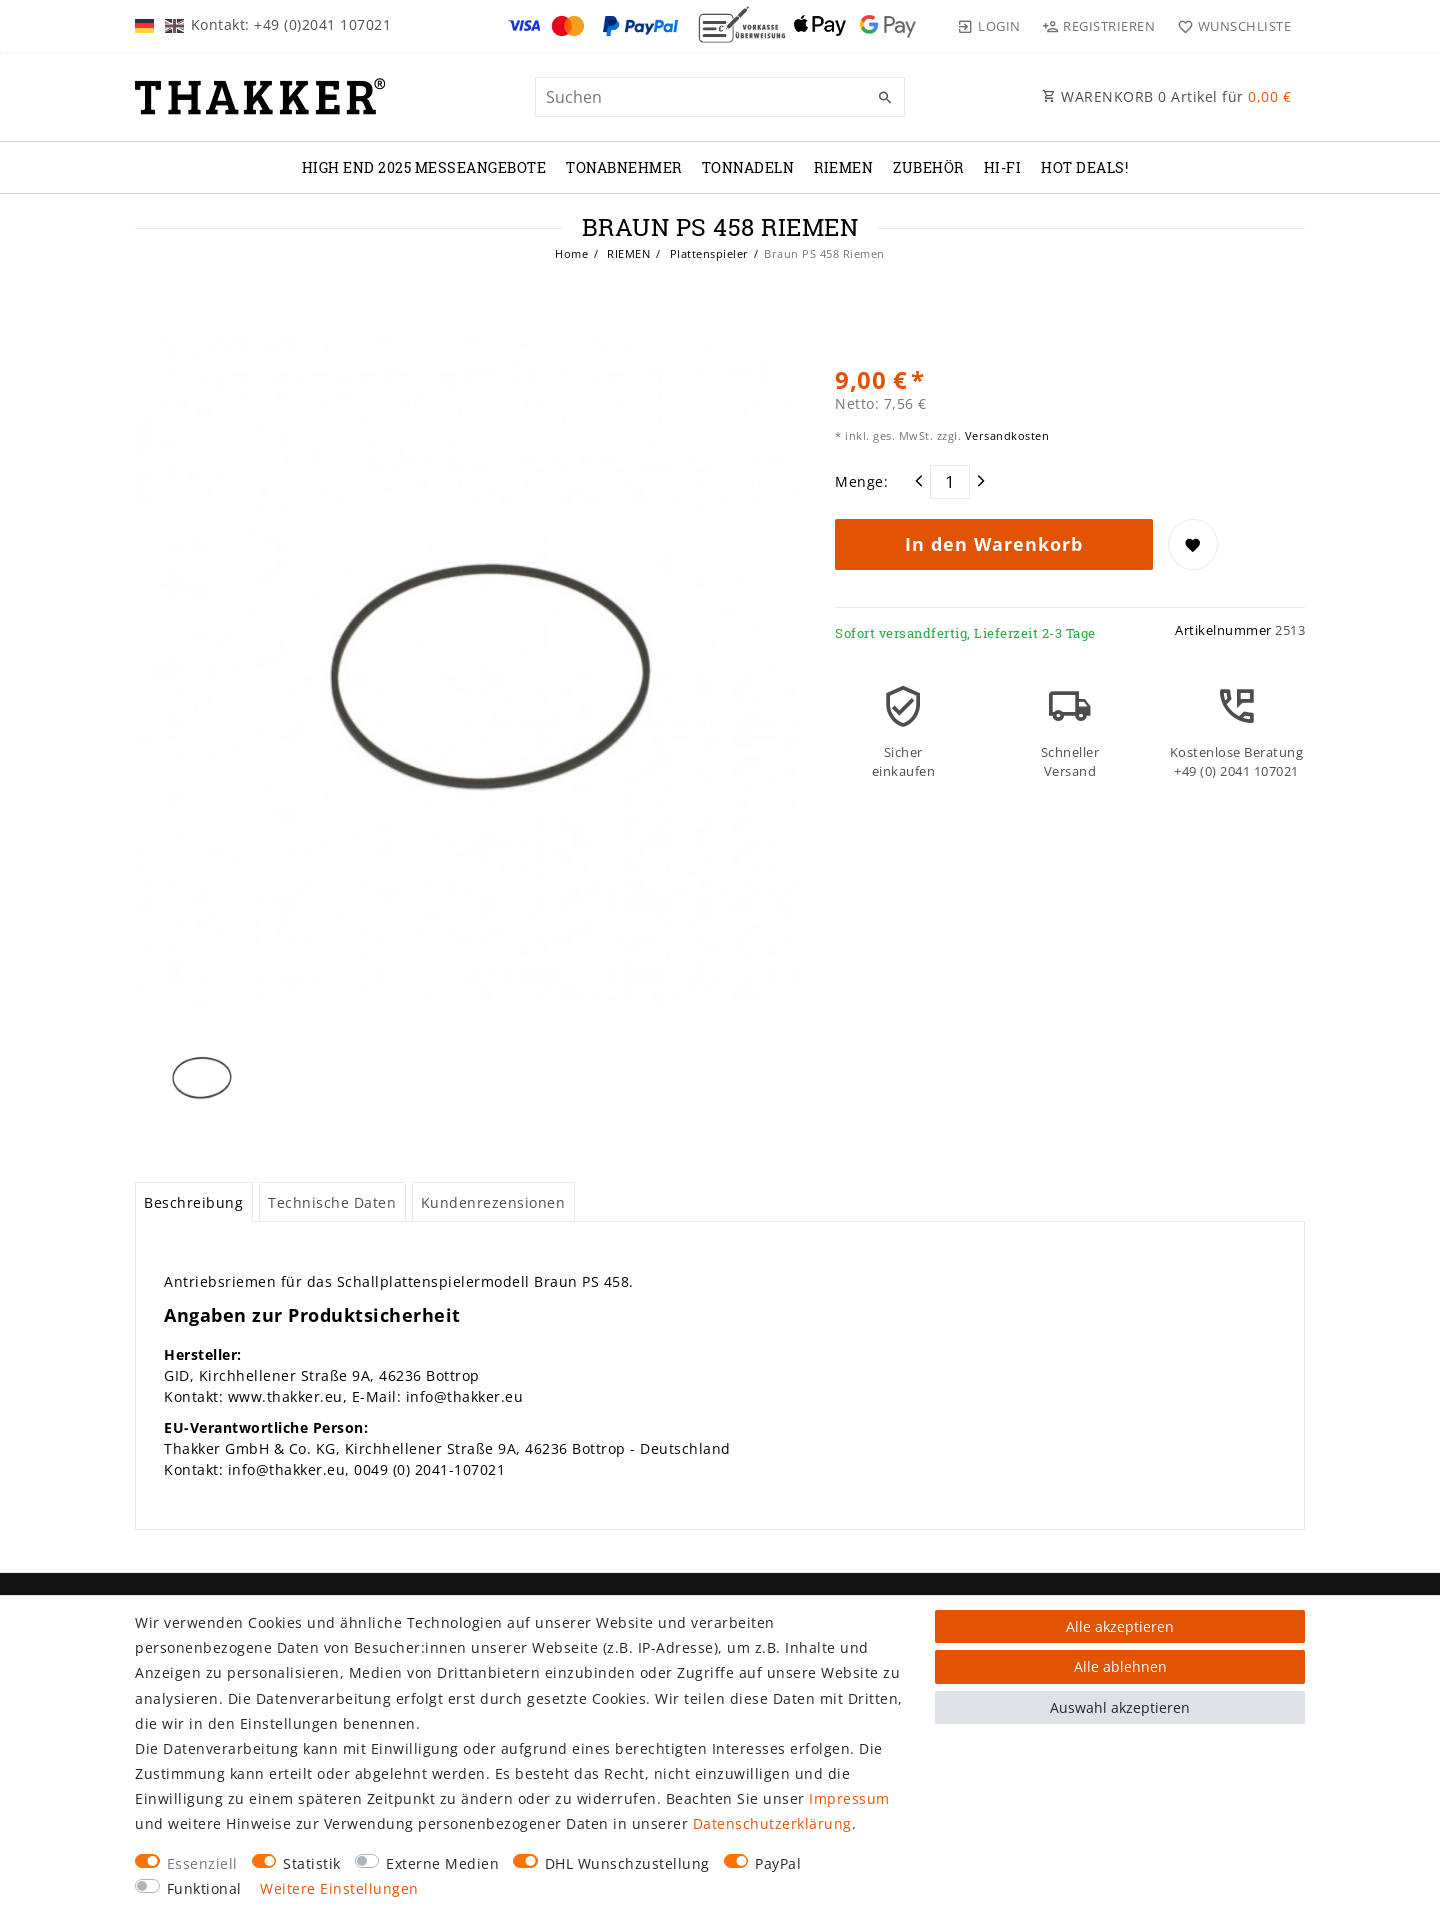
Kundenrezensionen (493, 1202)
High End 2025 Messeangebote (424, 167)
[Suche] (885, 98)
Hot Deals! (1084, 167)
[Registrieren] (1099, 26)
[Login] (989, 26)
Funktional (204, 1888)
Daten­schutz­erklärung (772, 1823)
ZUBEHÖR (928, 167)
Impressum (849, 1798)
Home (571, 253)
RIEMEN (843, 167)
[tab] (194, 1202)
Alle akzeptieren (1120, 1626)
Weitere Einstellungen (339, 1888)
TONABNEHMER (624, 167)
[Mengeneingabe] (950, 482)
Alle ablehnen (1120, 1666)
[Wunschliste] (1229, 26)
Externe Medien (442, 1863)
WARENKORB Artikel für (1166, 96)
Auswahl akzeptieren (1120, 1707)
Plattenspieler (707, 253)
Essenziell (202, 1863)
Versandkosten (1005, 435)
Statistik (312, 1863)
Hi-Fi (1003, 167)
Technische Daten (332, 1202)
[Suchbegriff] (720, 97)
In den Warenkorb (994, 544)
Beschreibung (193, 1202)
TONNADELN (748, 167)
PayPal (778, 1863)
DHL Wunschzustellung (627, 1863)
